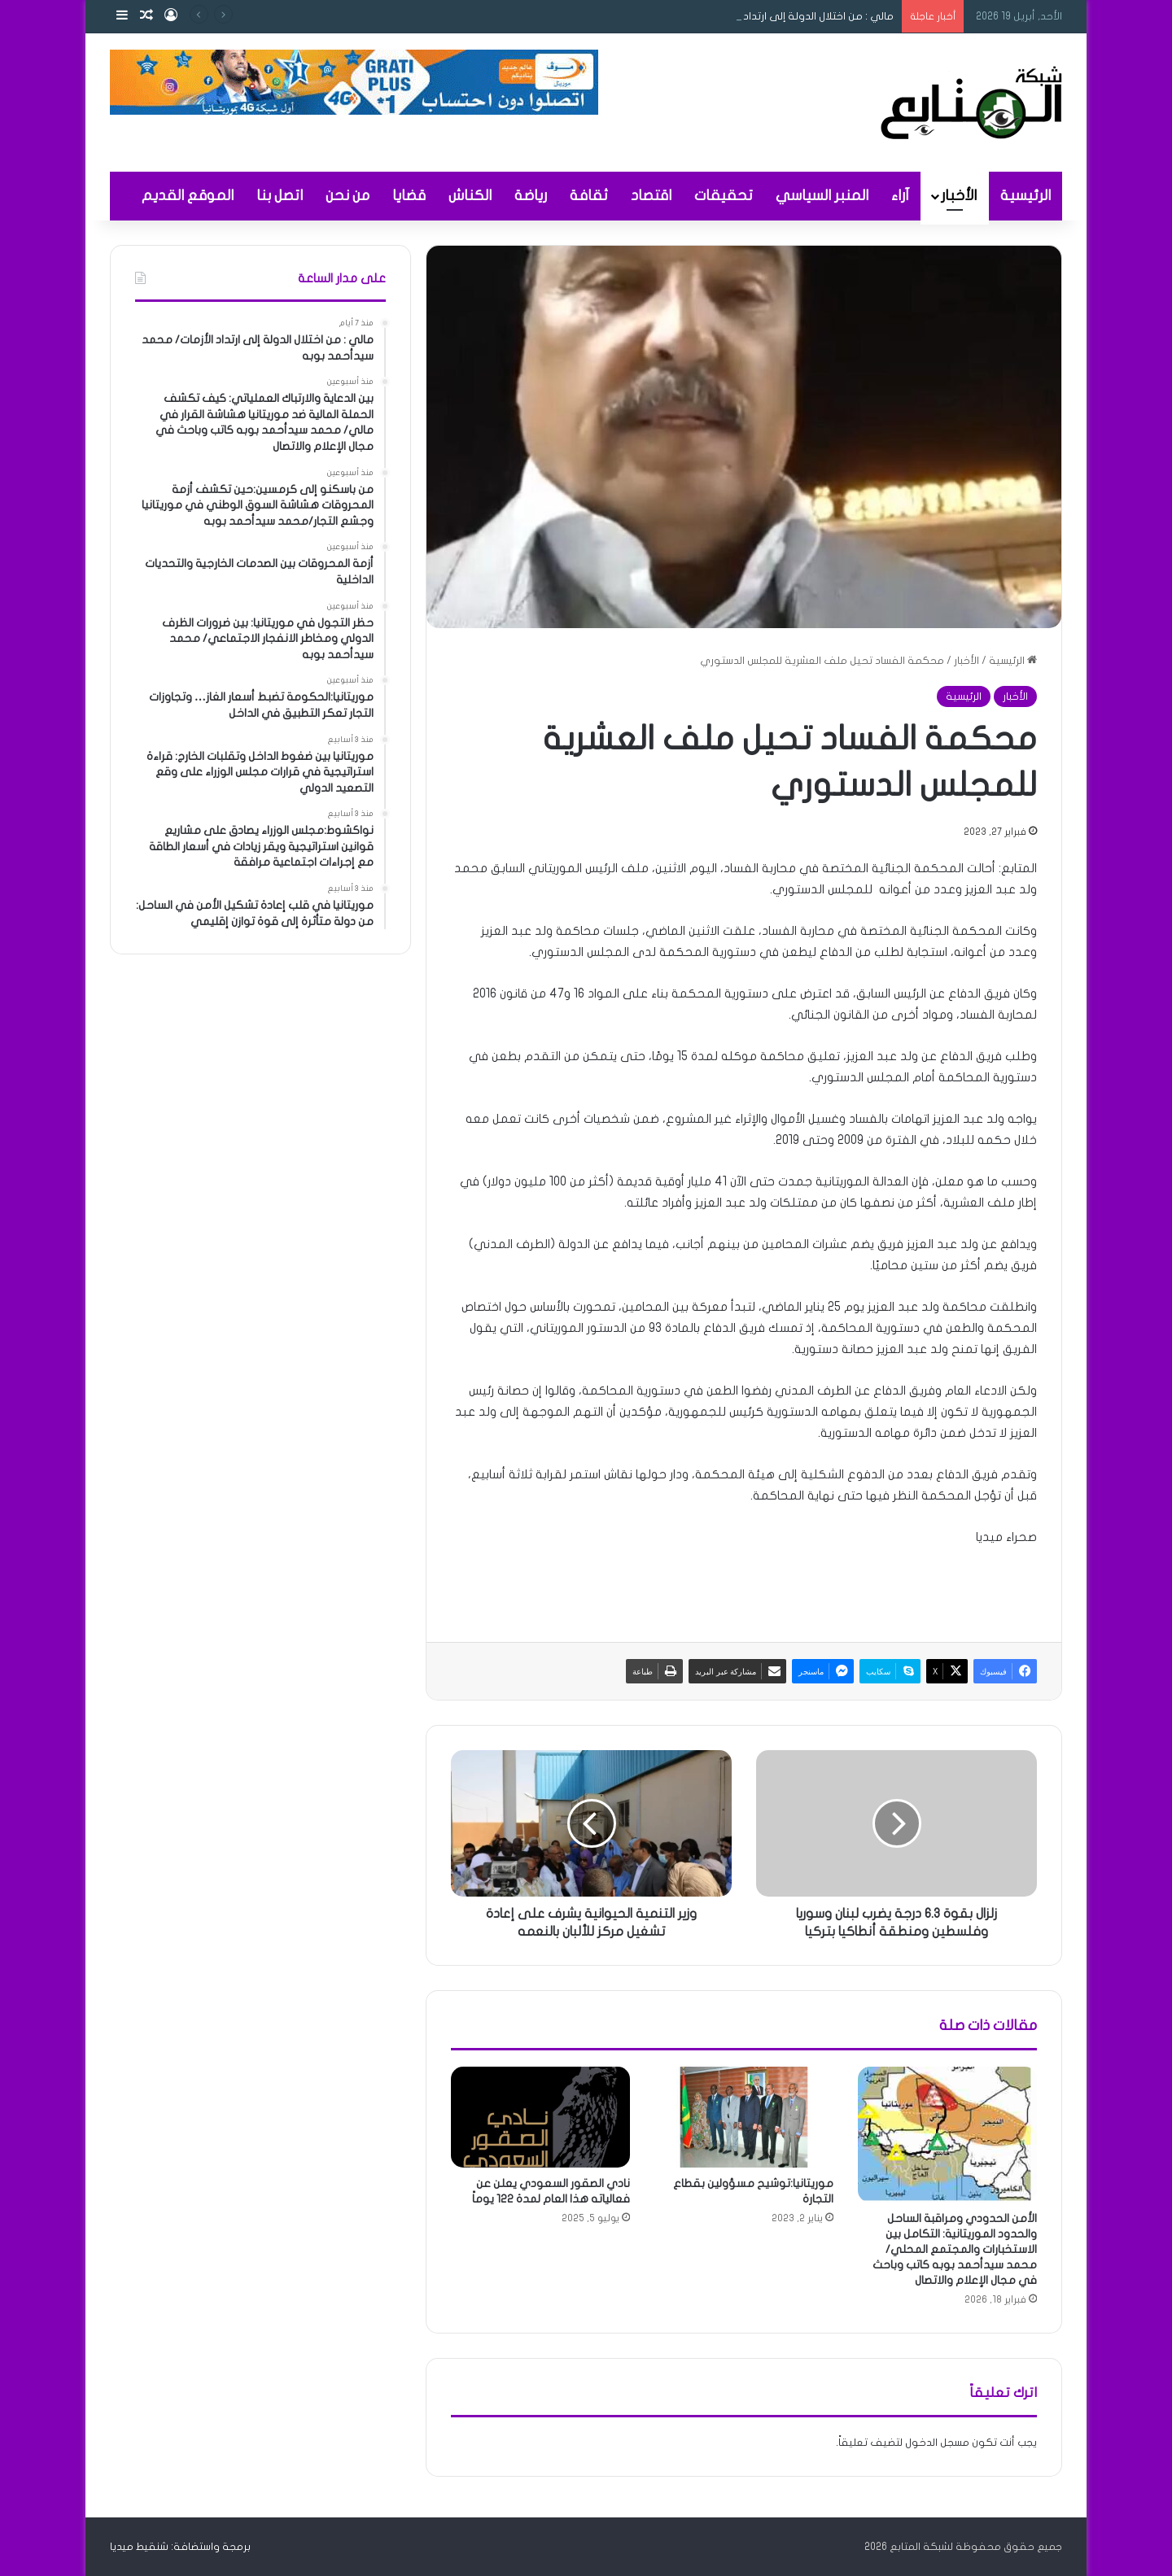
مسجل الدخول (937, 2442)
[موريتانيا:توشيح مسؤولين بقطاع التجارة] (743, 2117)
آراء (900, 195)
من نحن (348, 195)
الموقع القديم (188, 195)
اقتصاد (651, 195)
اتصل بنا (279, 195)
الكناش (470, 195)
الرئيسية (1025, 195)
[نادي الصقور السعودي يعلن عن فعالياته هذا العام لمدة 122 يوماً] (540, 2117)
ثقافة (589, 195)
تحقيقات (723, 195)
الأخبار (959, 195)
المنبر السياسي (822, 195)
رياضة (530, 195)
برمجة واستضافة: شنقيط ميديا (180, 2546)
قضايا (409, 195)
